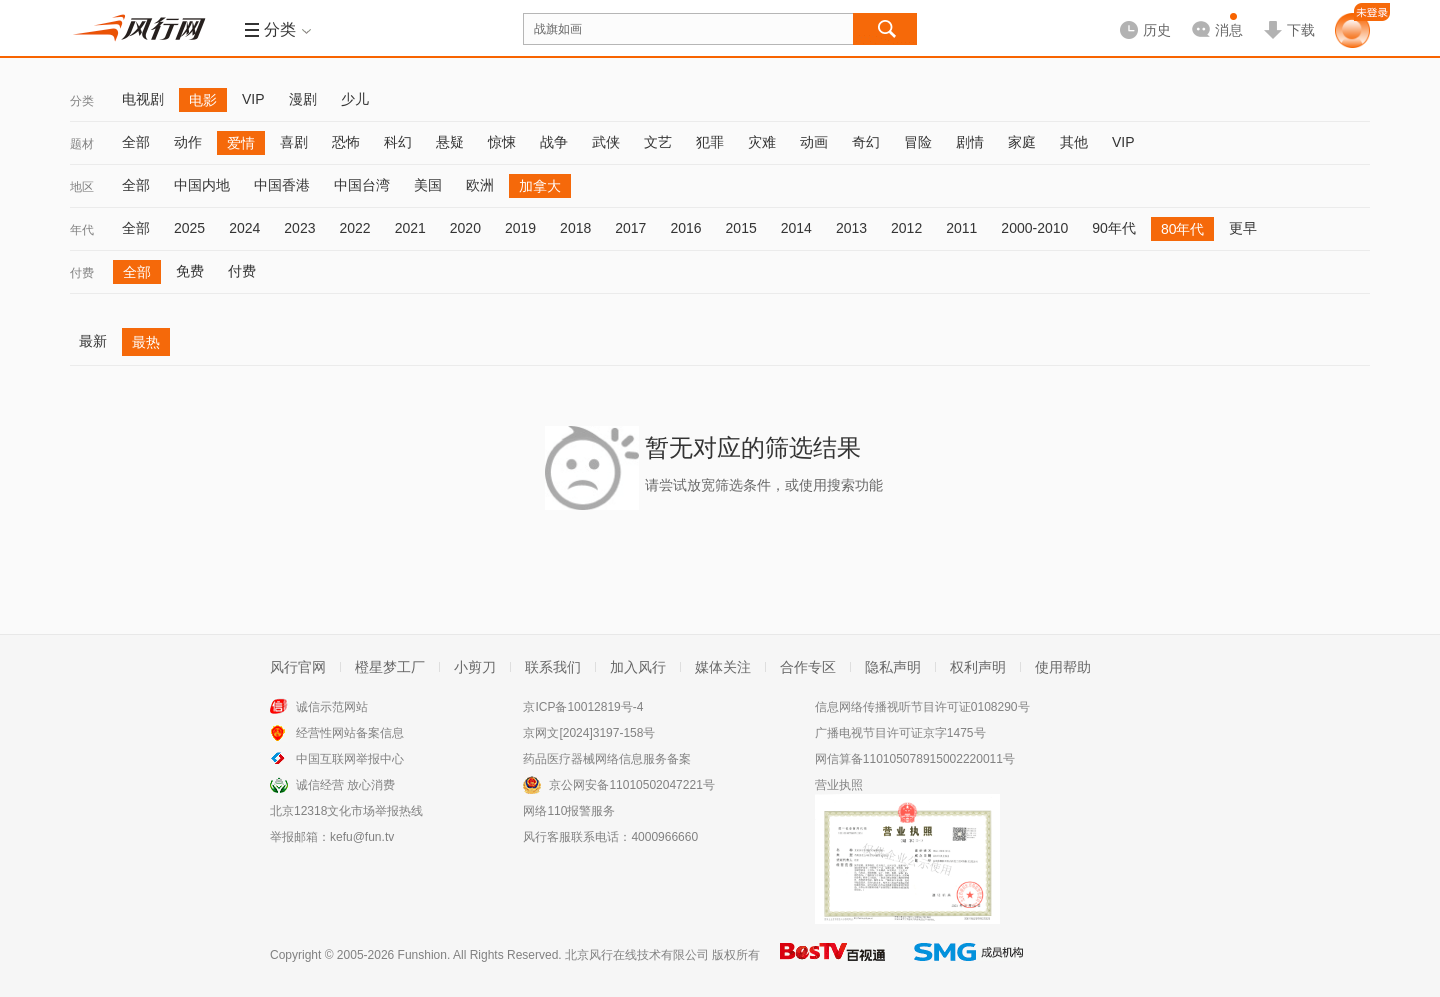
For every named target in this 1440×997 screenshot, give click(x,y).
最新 (93, 341)
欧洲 (480, 185)
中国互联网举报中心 (350, 759)
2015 (741, 228)
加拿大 (540, 186)
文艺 (658, 142)
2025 (189, 228)
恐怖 (346, 142)
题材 (82, 144)
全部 (136, 142)
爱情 (241, 143)
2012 (906, 228)
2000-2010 (1034, 228)
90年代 (1114, 228)
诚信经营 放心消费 (345, 785)
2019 (520, 228)
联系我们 (553, 667)
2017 (630, 228)
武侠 (606, 142)
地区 (82, 187)
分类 (82, 101)
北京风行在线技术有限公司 (637, 955)
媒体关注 (723, 667)
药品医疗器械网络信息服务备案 (607, 759)
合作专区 (808, 667)
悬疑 (450, 142)
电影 (203, 100)
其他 (1074, 142)
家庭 (1022, 142)
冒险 (918, 142)
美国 (428, 185)
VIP (253, 99)
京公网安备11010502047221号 (631, 785)
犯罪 (710, 142)
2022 (354, 228)
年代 (82, 230)
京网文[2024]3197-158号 (589, 733)
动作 (188, 142)
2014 (796, 228)
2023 (299, 228)
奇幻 (866, 142)
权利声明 (978, 667)
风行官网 (298, 667)
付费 (82, 273)
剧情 (970, 142)
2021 (410, 228)
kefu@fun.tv (362, 837)
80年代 (1183, 229)
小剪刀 (475, 667)
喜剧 (294, 142)
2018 (575, 228)
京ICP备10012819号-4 (583, 707)
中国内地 (202, 185)
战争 (554, 142)
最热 (146, 342)
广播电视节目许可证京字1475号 (900, 733)
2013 (851, 228)
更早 (1243, 228)
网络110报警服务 (569, 811)
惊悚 (502, 142)
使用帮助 (1063, 667)
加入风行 (638, 667)
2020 (465, 228)
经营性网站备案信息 (350, 733)
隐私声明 (893, 667)
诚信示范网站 (332, 707)
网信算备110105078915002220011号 (915, 759)
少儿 (355, 99)
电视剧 (143, 99)
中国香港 (282, 185)
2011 (961, 228)
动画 (814, 142)
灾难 (762, 142)
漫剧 (303, 99)
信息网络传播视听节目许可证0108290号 (922, 707)
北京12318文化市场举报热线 (346, 811)
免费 (190, 271)
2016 (685, 228)
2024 (244, 228)
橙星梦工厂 (390, 667)
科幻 (398, 142)
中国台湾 (362, 185)
